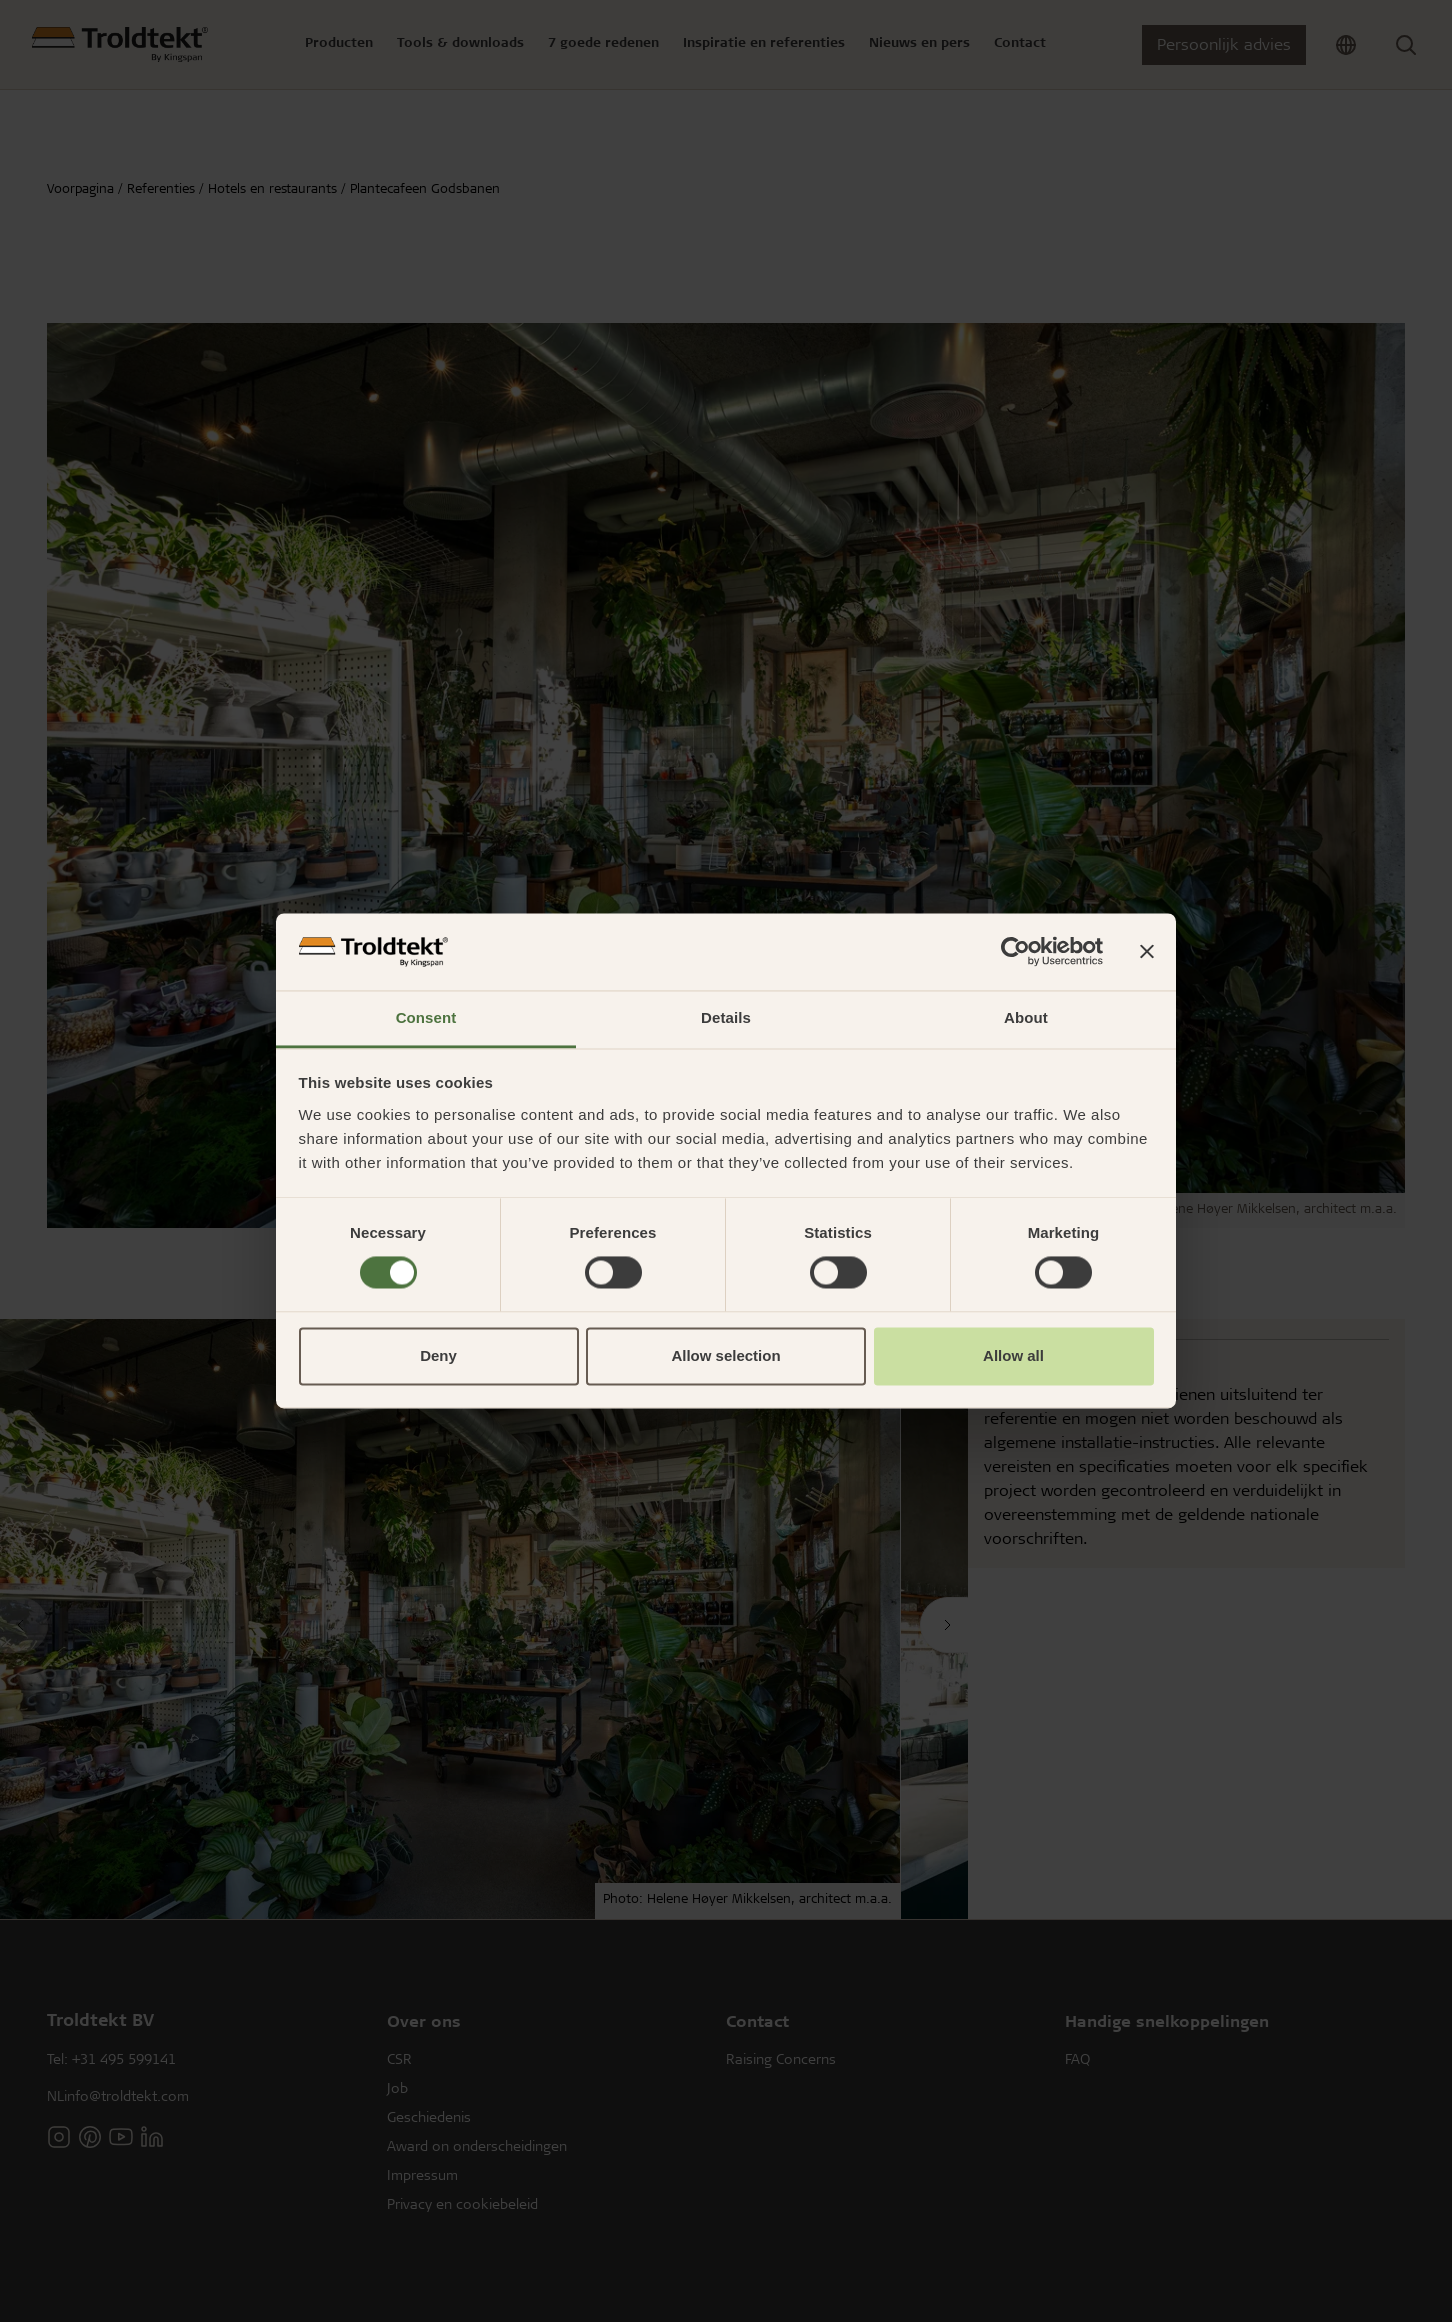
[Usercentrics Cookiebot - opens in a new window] (1015, 952)
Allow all (1013, 1355)
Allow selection (725, 1355)
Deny (438, 1355)
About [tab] (1026, 1017)
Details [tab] (726, 1017)
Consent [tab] (426, 1017)
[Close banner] (1147, 952)
